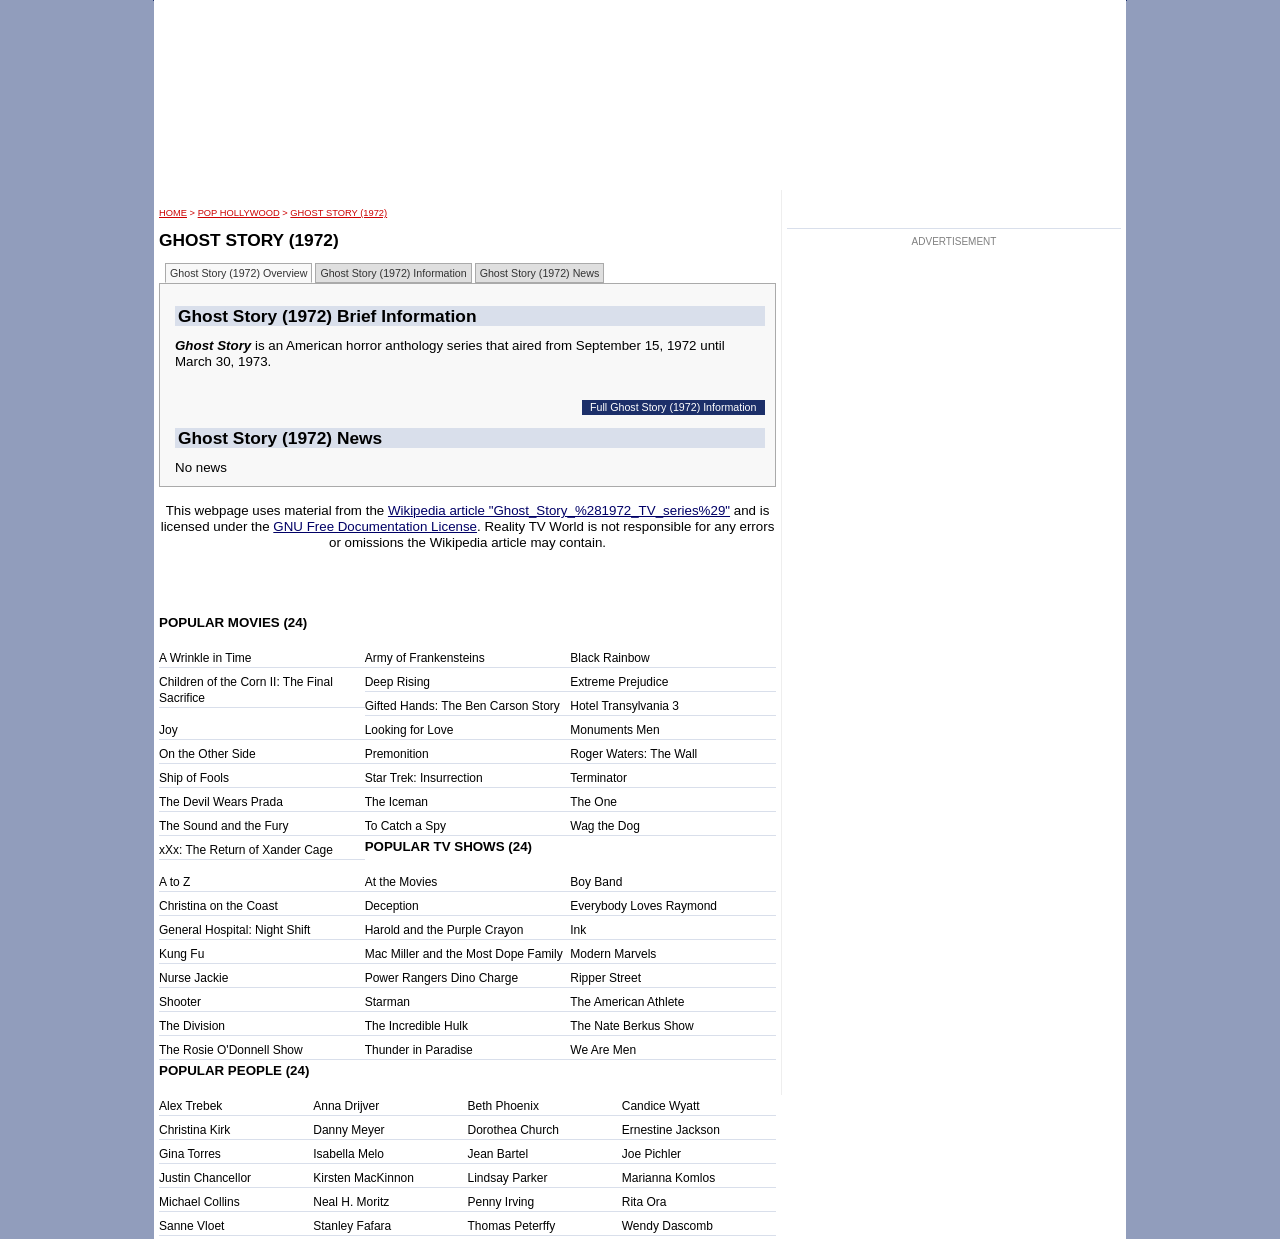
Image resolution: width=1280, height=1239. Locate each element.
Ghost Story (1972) (338, 213)
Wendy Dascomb (667, 1226)
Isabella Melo (348, 1154)
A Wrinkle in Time (205, 658)
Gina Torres (190, 1154)
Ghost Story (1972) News (540, 273)
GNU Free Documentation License (375, 526)
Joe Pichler (651, 1154)
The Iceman (396, 802)
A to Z (174, 882)
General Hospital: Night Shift (234, 930)
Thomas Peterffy (512, 1226)
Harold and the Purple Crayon (444, 930)
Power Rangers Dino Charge (441, 978)
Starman (387, 1002)
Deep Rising (397, 682)
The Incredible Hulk (416, 1026)
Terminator (598, 778)
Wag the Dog (605, 826)
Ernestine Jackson (671, 1130)
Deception (392, 906)
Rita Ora (644, 1202)
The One (593, 802)
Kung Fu (181, 954)
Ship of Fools (194, 778)
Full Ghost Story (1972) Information (673, 407)
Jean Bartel (498, 1154)
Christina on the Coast (218, 906)
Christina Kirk (194, 1130)
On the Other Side (207, 754)
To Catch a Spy (405, 826)
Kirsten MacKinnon (363, 1178)
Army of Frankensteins (425, 658)
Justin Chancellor (205, 1178)
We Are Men (603, 1050)
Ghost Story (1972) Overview (238, 273)
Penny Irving (501, 1202)
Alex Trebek (190, 1106)
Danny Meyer (348, 1130)
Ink (578, 930)
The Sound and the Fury (223, 826)
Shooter (180, 1002)
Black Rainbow (609, 658)
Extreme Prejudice (619, 682)
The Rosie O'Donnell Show (231, 1050)
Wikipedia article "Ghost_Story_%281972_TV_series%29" (559, 510)
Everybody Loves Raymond (643, 906)
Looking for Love (409, 730)
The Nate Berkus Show (631, 1026)
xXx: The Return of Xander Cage (246, 850)
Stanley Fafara (352, 1226)
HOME (173, 213)
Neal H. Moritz (351, 1202)
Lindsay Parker (508, 1178)
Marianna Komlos (668, 1178)
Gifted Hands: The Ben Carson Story (462, 706)
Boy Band (596, 882)
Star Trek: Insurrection (424, 778)
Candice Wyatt (661, 1106)
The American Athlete (627, 1002)
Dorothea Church (513, 1130)
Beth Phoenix (503, 1106)
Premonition (397, 754)
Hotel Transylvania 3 (624, 706)
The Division (192, 1026)
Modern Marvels (613, 954)
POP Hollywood (239, 213)
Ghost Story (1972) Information (393, 273)
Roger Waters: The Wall (633, 754)
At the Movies (401, 882)
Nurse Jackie (193, 978)
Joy (168, 730)
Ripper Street (605, 978)
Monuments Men (614, 730)
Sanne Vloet (191, 1226)
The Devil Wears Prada (221, 802)
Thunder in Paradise (419, 1050)
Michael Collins (199, 1202)
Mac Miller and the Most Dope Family (464, 954)
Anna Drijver (346, 1106)
